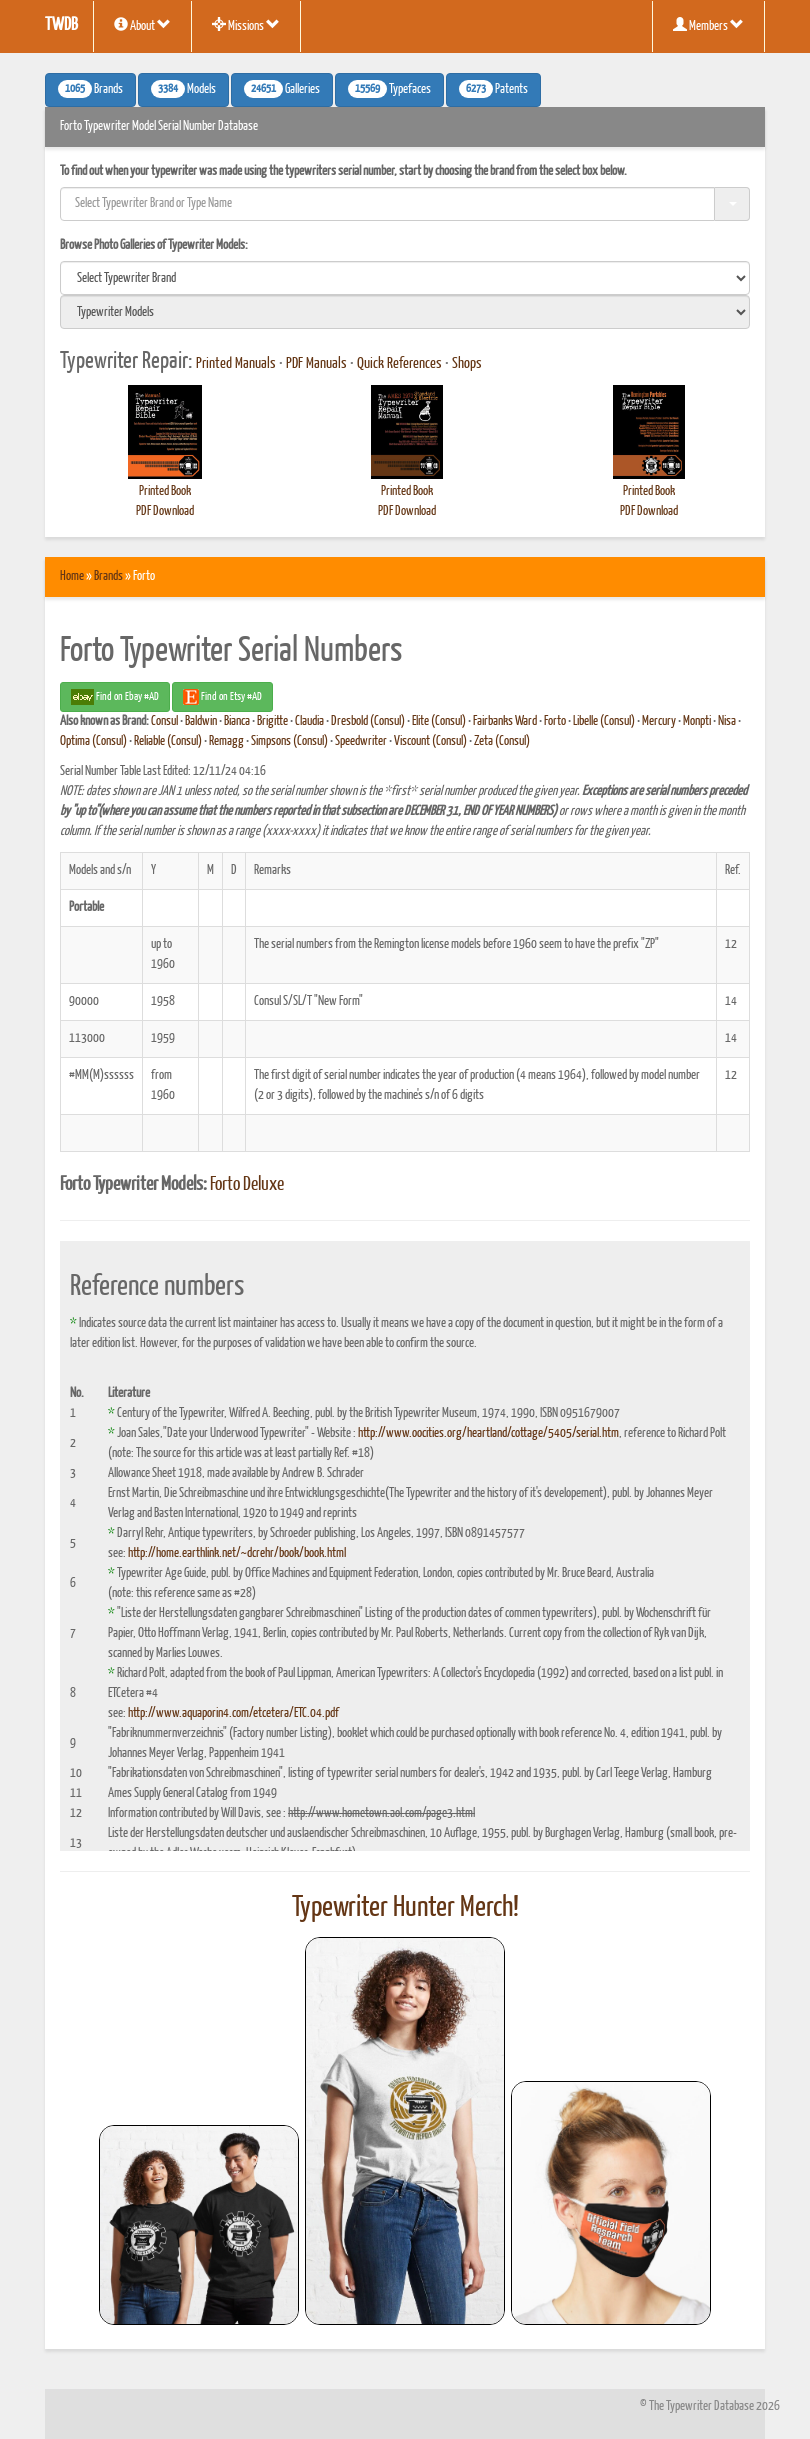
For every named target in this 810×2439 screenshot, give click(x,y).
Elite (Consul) (439, 721)
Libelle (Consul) (604, 721)
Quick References (399, 364)
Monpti (697, 721)
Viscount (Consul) (430, 741)
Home (72, 576)
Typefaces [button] (389, 89)
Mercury (659, 721)
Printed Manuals (236, 364)
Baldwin (201, 721)
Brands (108, 576)
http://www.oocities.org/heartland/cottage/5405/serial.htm (488, 1433)
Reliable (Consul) (168, 741)
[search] (405, 278)
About (142, 25)
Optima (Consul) (93, 741)
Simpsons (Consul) (289, 741)
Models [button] (183, 89)
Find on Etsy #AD (222, 697)
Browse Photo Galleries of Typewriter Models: (154, 245)
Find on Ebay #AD (115, 697)
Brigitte (272, 721)
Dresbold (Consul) (368, 721)
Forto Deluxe (247, 1185)
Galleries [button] (282, 89)
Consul (164, 721)
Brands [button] (90, 89)
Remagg (226, 741)
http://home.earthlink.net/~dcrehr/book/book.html (237, 1553)
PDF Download (165, 511)
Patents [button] (493, 89)
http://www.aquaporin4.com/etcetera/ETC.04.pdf (233, 1713)
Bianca (237, 721)
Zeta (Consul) (502, 741)
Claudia (309, 721)
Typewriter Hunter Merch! (405, 1908)
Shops (467, 364)
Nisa (727, 721)
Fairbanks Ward (505, 721)
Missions (246, 25)
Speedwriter (361, 741)
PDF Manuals (316, 364)
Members (708, 25)
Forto (555, 721)
